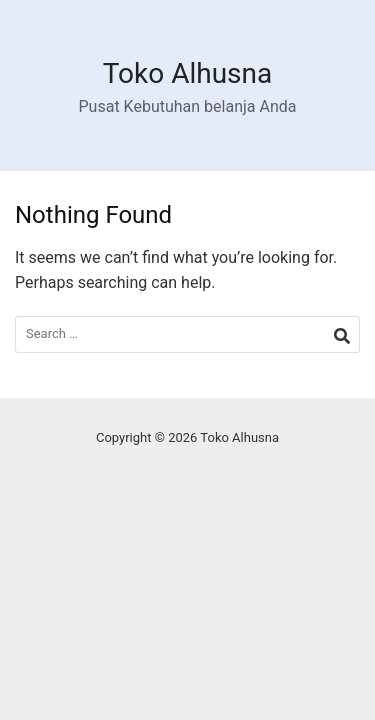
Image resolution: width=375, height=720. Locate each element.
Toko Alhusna (188, 73)
